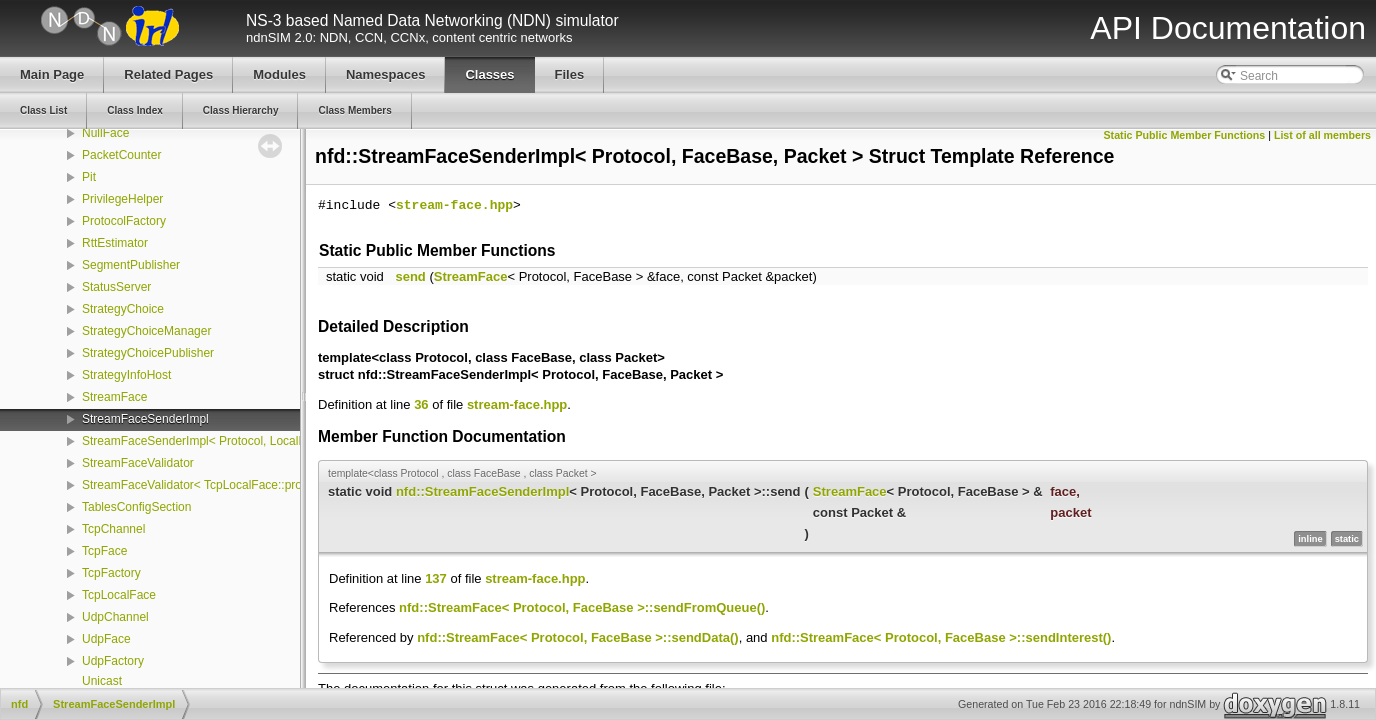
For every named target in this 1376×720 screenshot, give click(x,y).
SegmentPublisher (131, 265)
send (410, 276)
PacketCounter (121, 155)
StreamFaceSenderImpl (145, 419)
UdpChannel (115, 617)
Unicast (102, 681)
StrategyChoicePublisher (148, 353)
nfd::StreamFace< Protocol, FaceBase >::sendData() (577, 637)
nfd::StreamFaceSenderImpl (482, 491)
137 (436, 578)
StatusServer (116, 287)
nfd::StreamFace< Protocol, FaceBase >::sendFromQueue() (582, 607)
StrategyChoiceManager (146, 331)
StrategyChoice (123, 309)
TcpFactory (111, 573)
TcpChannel (113, 529)
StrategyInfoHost (126, 375)
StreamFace (114, 397)
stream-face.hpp (454, 206)
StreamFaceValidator (138, 463)
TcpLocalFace (119, 595)
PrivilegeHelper (122, 199)
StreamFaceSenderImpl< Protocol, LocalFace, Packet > (230, 441)
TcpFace (104, 551)
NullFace (105, 133)
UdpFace (106, 639)
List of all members (1322, 135)
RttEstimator (115, 243)
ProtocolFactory (124, 221)
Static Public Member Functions (1185, 135)
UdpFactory (113, 661)
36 (421, 404)
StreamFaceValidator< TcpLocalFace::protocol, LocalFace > (241, 485)
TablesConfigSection (136, 507)
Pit (89, 177)
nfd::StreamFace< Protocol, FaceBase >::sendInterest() (941, 637)
